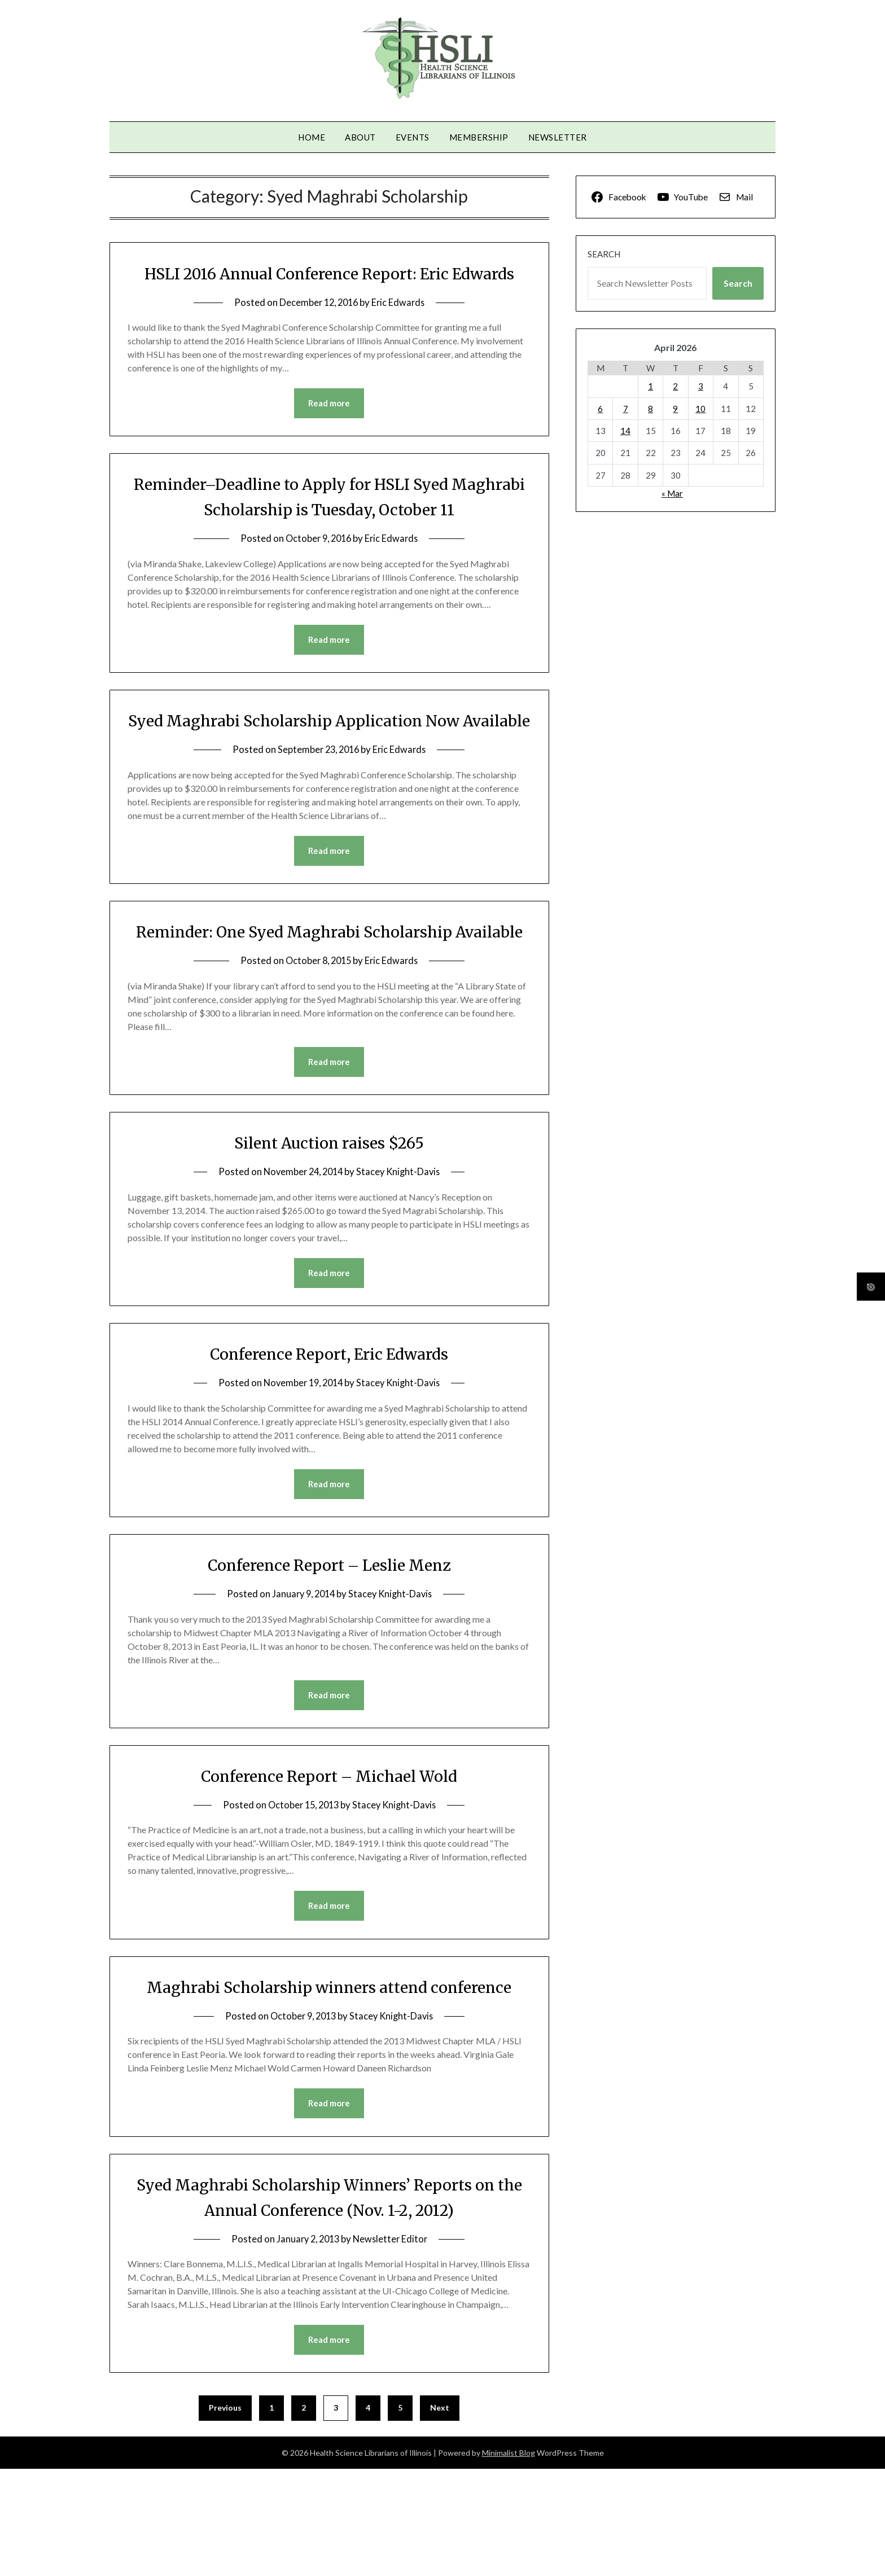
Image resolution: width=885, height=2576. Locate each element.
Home (311, 137)
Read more (329, 429)
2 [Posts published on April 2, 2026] (675, 386)
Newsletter (557, 137)
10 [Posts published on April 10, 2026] (700, 409)
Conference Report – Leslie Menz (329, 1644)
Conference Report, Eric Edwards (329, 1432)
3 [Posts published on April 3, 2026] (700, 386)
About (360, 137)
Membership (479, 137)
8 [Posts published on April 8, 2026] (650, 409)
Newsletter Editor (392, 2345)
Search (604, 254)
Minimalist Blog (508, 2560)
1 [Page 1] (271, 2515)
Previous (225, 2515)
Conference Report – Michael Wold (329, 1856)
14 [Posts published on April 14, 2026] (625, 431)
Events (413, 137)
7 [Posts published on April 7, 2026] (625, 409)
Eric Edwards (400, 328)
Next (439, 2515)
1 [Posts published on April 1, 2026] (650, 386)
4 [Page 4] (368, 2515)
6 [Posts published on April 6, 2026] (600, 409)
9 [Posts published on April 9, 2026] (675, 409)
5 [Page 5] (400, 2515)
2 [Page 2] (303, 2515)
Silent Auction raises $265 (329, 1221)
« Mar (672, 493)
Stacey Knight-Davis (401, 1250)
